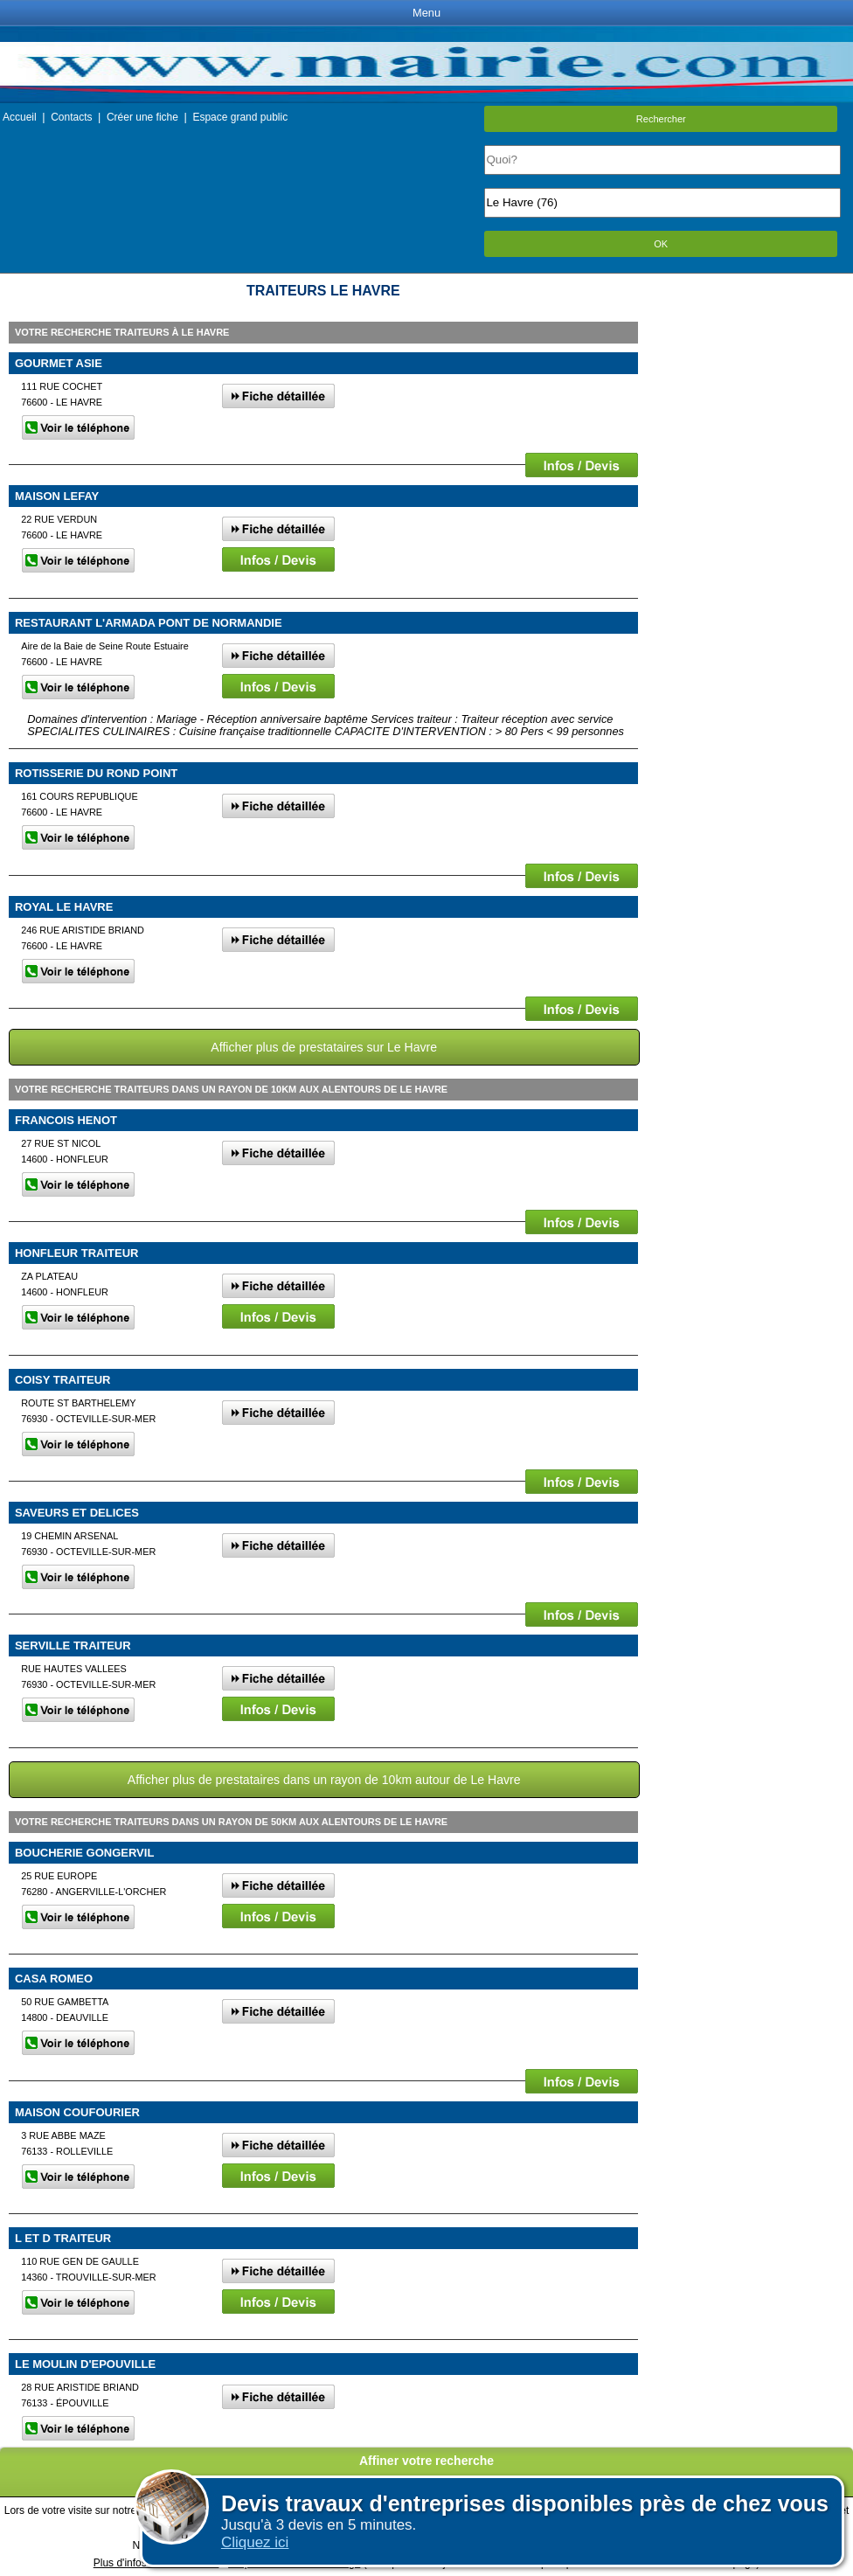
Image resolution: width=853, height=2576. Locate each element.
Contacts (71, 117)
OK (661, 244)
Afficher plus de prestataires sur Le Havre (324, 1047)
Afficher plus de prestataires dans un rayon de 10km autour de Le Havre (324, 1780)
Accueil (20, 117)
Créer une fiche (142, 117)
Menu (426, 12)
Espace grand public (240, 117)
